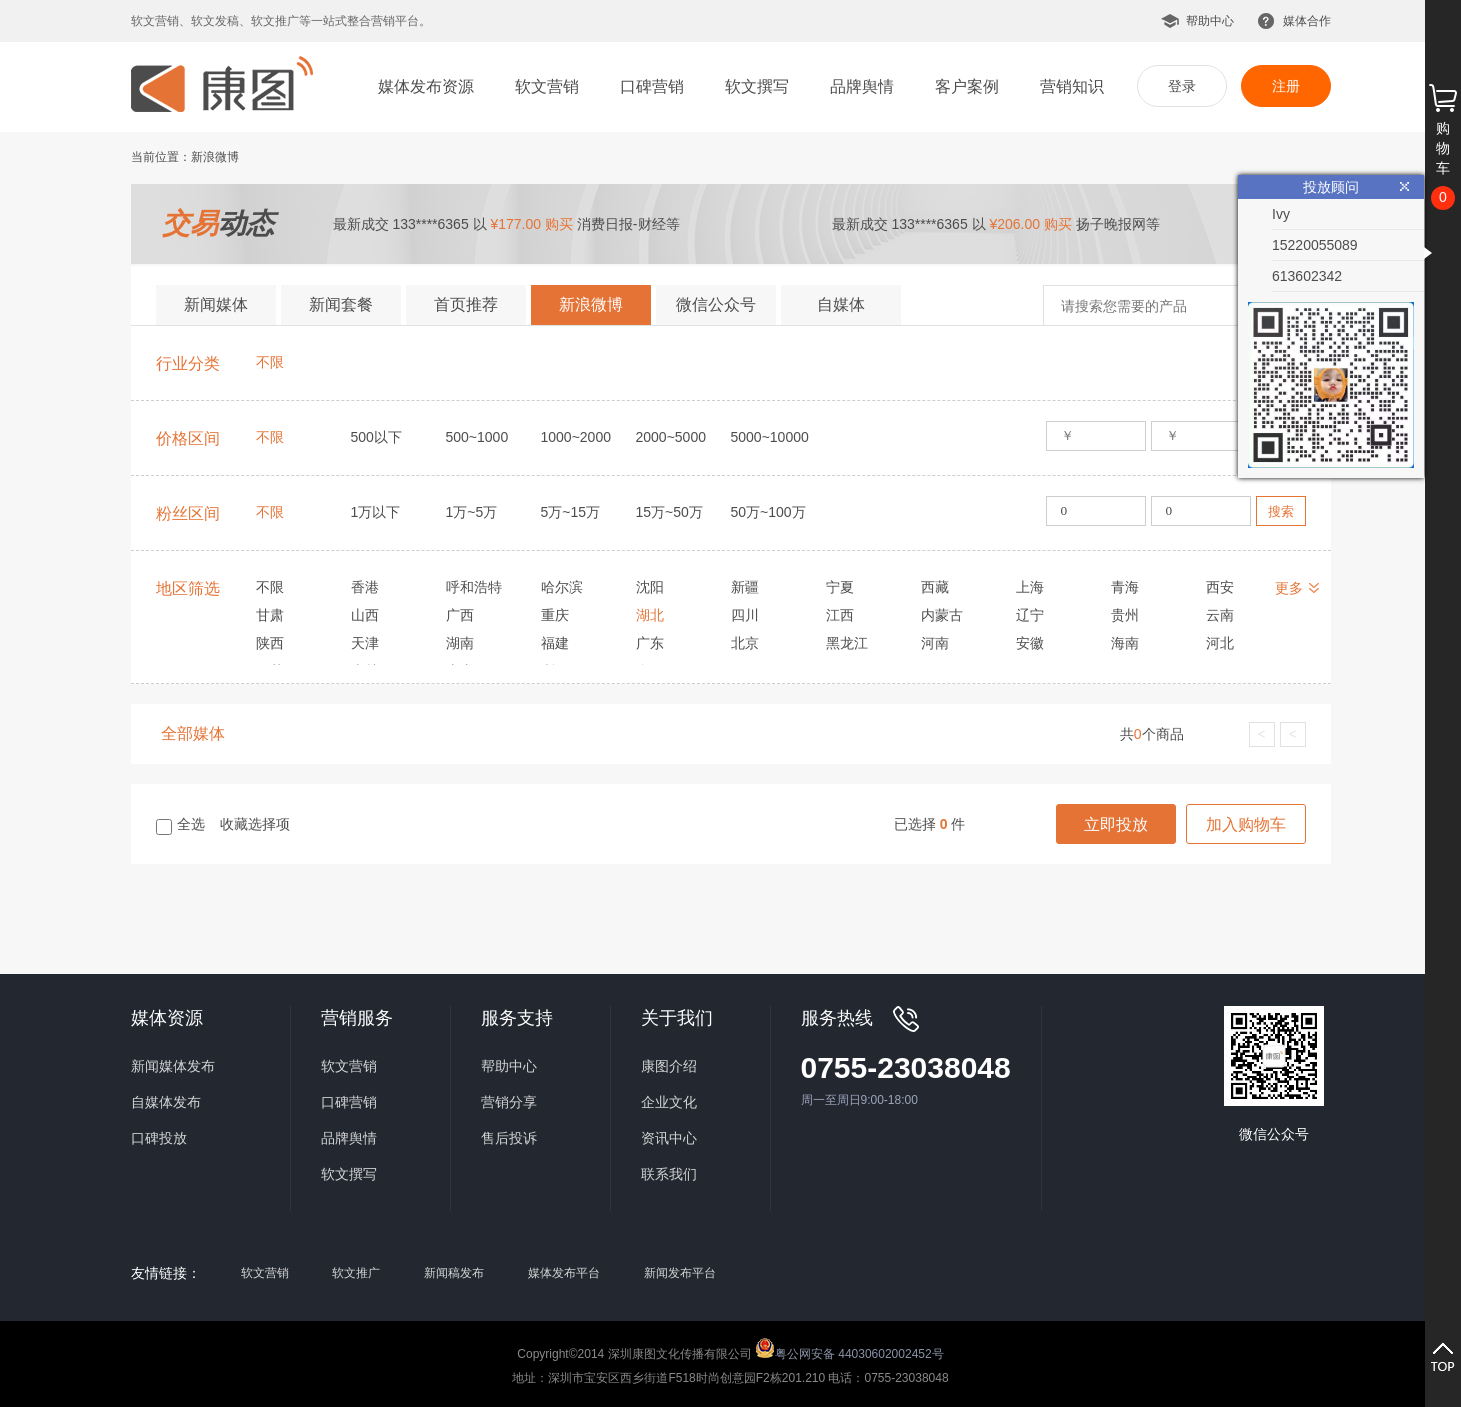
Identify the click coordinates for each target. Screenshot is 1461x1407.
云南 (1220, 615)
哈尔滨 (562, 587)
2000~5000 (671, 437)
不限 (270, 362)
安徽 (1030, 643)
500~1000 (477, 437)
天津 (365, 643)
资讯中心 (669, 1138)
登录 (1182, 86)
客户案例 (967, 86)
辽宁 (1030, 615)
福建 (555, 643)
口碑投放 (159, 1138)
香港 (365, 587)
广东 (650, 643)
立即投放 (1116, 824)
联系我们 (669, 1174)
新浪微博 (591, 304)
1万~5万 (472, 512)
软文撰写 (757, 86)
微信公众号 (716, 304)
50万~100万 (768, 512)
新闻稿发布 (454, 1273)
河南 (935, 643)
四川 (745, 615)
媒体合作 (1307, 21)
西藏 (935, 587)
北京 (745, 643)
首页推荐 (466, 304)
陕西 (270, 643)
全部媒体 (193, 733)
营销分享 (509, 1102)
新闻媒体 (216, 304)
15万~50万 (669, 512)
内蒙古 (942, 615)
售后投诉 (509, 1138)
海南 (1125, 643)
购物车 (1443, 148)
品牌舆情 (862, 86)
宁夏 (840, 587)
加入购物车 (1246, 824)
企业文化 (669, 1102)
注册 (1286, 86)
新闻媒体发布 (173, 1066)
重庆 (555, 615)
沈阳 (650, 587)
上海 (1030, 587)
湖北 (650, 615)
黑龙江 (847, 643)
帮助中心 (1210, 21)
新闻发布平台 (680, 1273)
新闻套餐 (341, 304)
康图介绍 (669, 1066)
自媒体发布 (166, 1102)
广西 (460, 615)
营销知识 (1072, 86)
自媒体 (841, 304)
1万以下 (376, 512)
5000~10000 (770, 437)
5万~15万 (571, 512)
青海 (1125, 587)
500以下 (376, 437)
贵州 (1125, 615)
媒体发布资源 (426, 86)
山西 (365, 615)
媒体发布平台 (564, 1273)
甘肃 (270, 615)
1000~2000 (576, 437)
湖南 (460, 643)
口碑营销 (652, 86)
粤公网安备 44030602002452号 (849, 1348)
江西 (840, 615)
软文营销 (547, 86)
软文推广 (356, 1273)
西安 (1220, 587)
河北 (1220, 643)
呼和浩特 (474, 587)
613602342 (1307, 276)
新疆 (745, 587)
